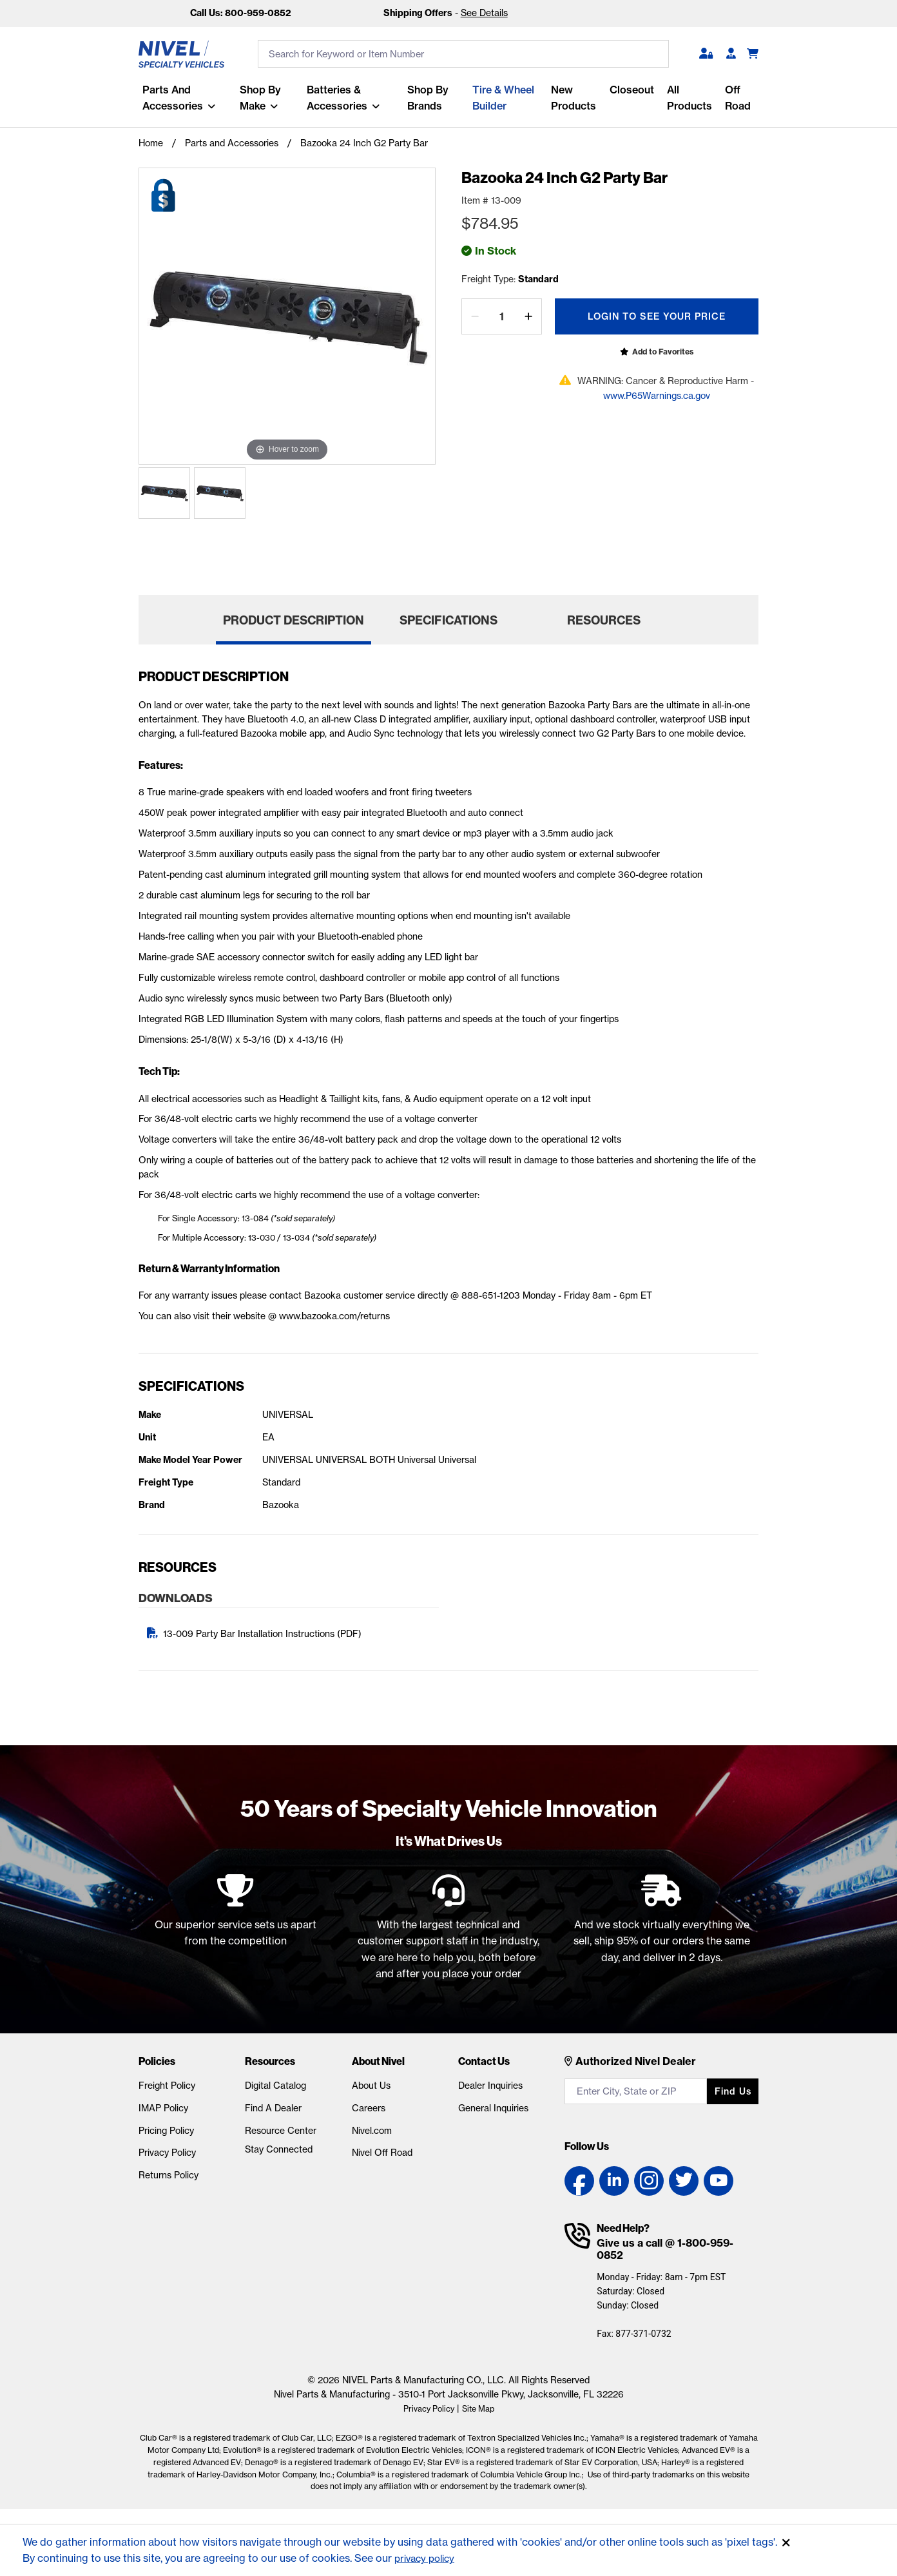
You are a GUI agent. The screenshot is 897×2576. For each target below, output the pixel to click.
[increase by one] (528, 316)
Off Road (737, 97)
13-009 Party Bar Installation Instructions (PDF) (262, 1639)
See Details (484, 13)
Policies (157, 2066)
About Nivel (378, 2066)
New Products (572, 97)
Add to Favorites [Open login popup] (662, 351)
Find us (733, 2097)
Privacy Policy (167, 2158)
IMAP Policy (163, 2113)
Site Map (481, 2414)
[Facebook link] (579, 2187)
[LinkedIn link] (614, 2187)
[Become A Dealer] (731, 54)
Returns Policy (168, 2181)
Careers (368, 2113)
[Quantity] (502, 316)
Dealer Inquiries (490, 2091)
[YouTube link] (718, 2187)
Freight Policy (167, 2091)
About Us (371, 2091)
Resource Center (280, 2136)
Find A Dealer (273, 2113)
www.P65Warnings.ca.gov (656, 396)
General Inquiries (493, 2113)
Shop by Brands (426, 97)
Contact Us (484, 2066)
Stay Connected (279, 2155)
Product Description (293, 625)
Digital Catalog (275, 2091)
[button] (706, 54)
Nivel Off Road (382, 2158)
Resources (604, 625)
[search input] (463, 54)
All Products (688, 97)
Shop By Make (258, 97)
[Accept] (786, 2543)
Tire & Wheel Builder (502, 97)
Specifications (448, 625)
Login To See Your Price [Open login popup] (657, 316)
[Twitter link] (684, 2187)
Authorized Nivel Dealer (635, 2066)
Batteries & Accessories (335, 97)
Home (151, 143)
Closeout (631, 89)
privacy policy (427, 2558)
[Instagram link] (649, 2187)
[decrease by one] (475, 316)
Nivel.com (372, 2136)
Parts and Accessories (169, 97)
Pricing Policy (166, 2136)
